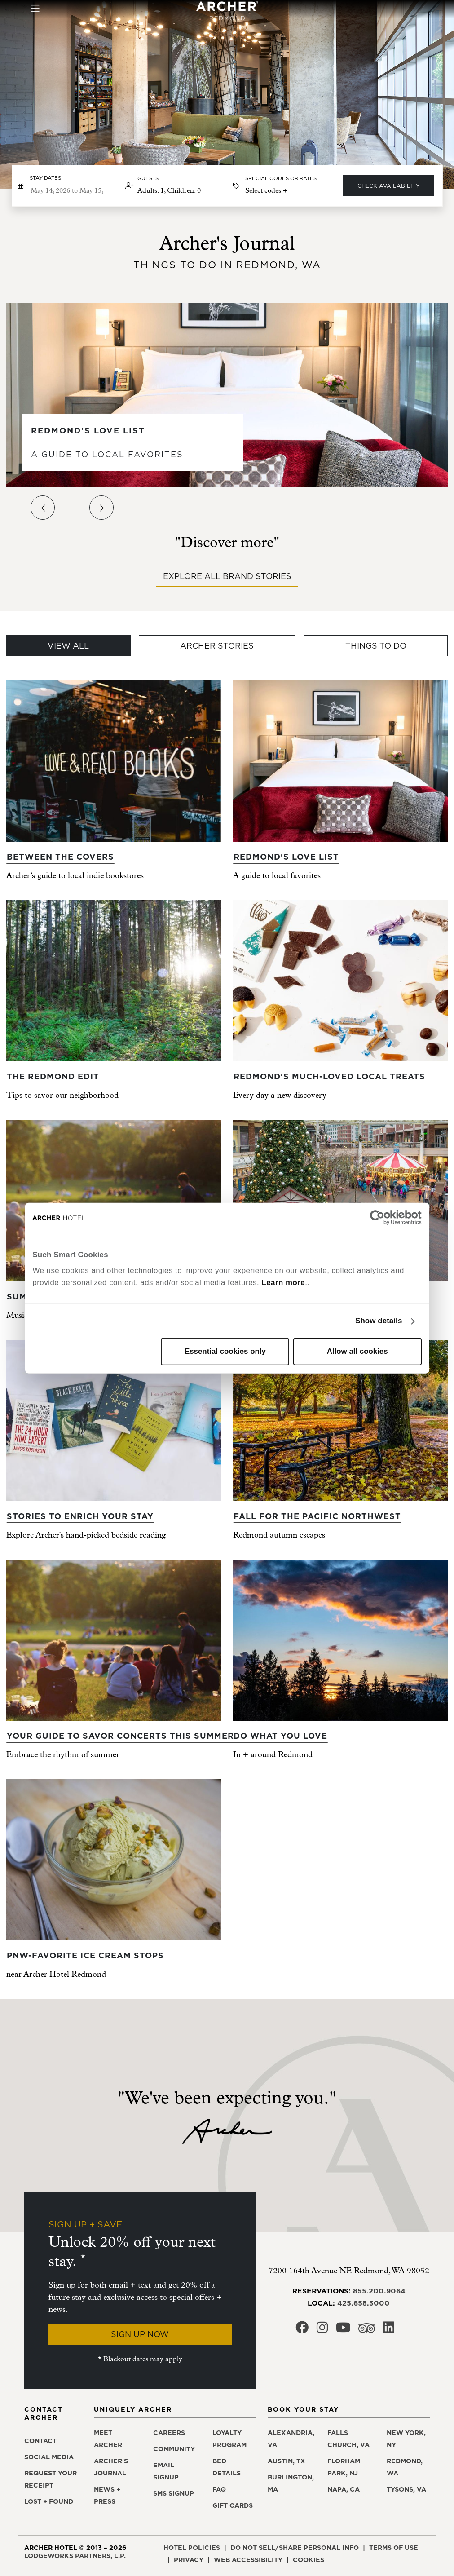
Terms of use (393, 2547)
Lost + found (48, 2501)
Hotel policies (191, 2547)
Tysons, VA (406, 2489)
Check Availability (388, 186)
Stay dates (45, 177)
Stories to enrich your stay (80, 1516)
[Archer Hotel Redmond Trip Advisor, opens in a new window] (366, 2330)
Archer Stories (217, 645)
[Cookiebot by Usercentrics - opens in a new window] (382, 1217)
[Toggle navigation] (34, 9)
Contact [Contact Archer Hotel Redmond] (40, 2440)
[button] (172, 185)
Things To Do (375, 645)
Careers (169, 2432)
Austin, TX (286, 2461)
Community (174, 2448)
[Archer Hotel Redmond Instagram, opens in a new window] (322, 2330)
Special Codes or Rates (281, 178)
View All (68, 645)
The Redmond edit (53, 1076)
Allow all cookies (357, 1351)
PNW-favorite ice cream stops (85, 1955)
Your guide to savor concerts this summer (120, 1735)
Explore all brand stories (227, 576)
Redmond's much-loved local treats (329, 1076)
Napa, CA (343, 2489)
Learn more (283, 1282)
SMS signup (173, 2493)
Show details (378, 1321)
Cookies (308, 2559)
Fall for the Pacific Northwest (317, 1516)
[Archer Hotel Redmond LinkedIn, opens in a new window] (388, 2330)
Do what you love (280, 1735)
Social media (49, 2456)
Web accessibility (248, 2559)
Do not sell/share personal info (294, 2547)
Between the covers (60, 856)
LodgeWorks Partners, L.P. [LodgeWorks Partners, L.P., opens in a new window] (75, 2555)
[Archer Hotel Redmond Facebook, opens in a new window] (302, 2330)
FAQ (219, 2489)
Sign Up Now (140, 2334)
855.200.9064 (379, 2291)
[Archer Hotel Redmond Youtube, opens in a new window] (343, 2330)
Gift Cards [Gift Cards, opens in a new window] (232, 2505)
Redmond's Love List (88, 430)
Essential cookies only (225, 1351)
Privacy (188, 2559)
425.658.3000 (363, 2303)
